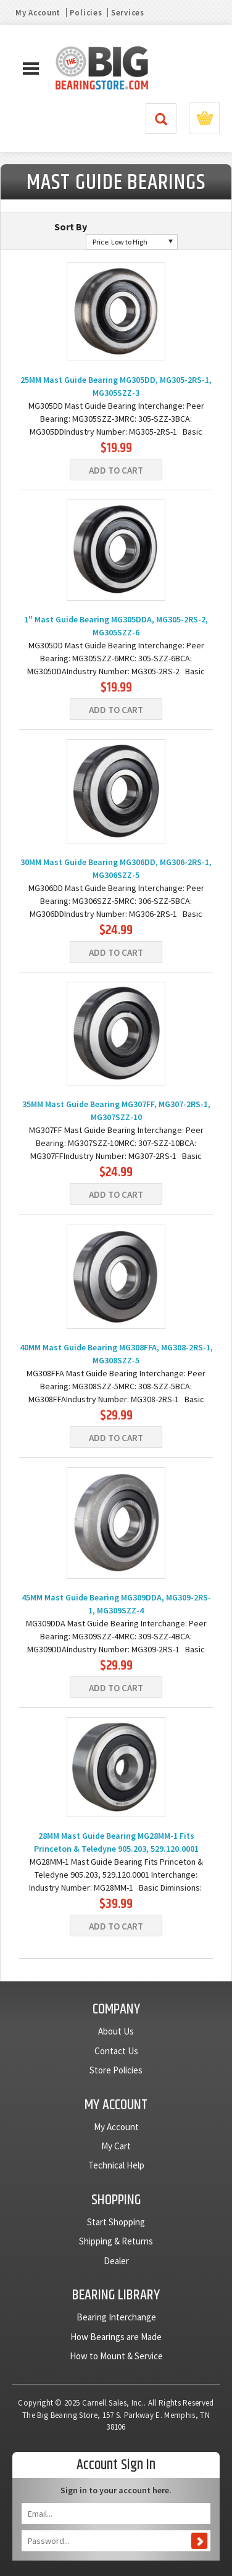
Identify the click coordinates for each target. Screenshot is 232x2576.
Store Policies (116, 2070)
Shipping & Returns (116, 2241)
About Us (116, 2031)
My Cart (116, 2146)
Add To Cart (116, 470)
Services (127, 12)
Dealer (116, 2261)
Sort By (70, 226)
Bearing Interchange (116, 2317)
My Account (37, 12)
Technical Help (116, 2165)
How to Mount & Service (116, 2356)
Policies (86, 12)
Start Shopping (116, 2222)
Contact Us (116, 2051)
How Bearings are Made (116, 2337)
